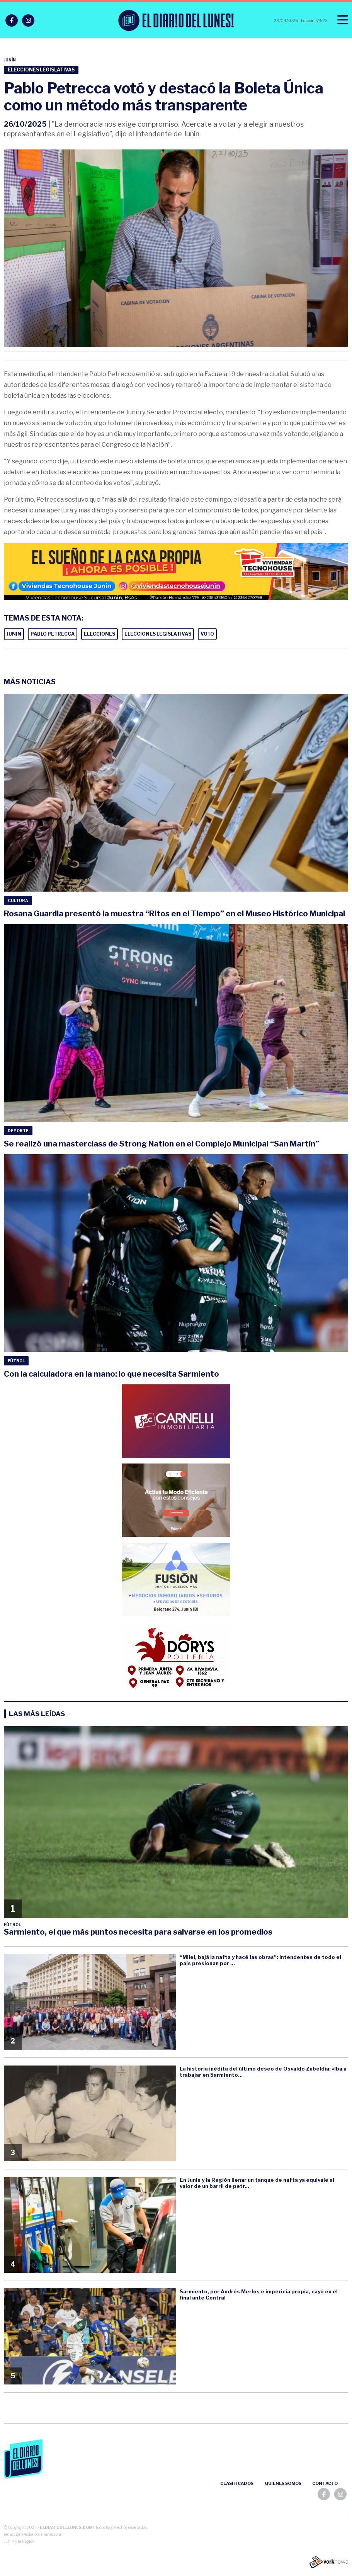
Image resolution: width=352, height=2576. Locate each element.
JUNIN (14, 634)
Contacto (325, 2483)
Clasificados (236, 2483)
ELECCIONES (99, 634)
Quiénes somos (283, 2483)
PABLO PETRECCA (53, 634)
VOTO (207, 634)
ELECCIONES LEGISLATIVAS (157, 634)
